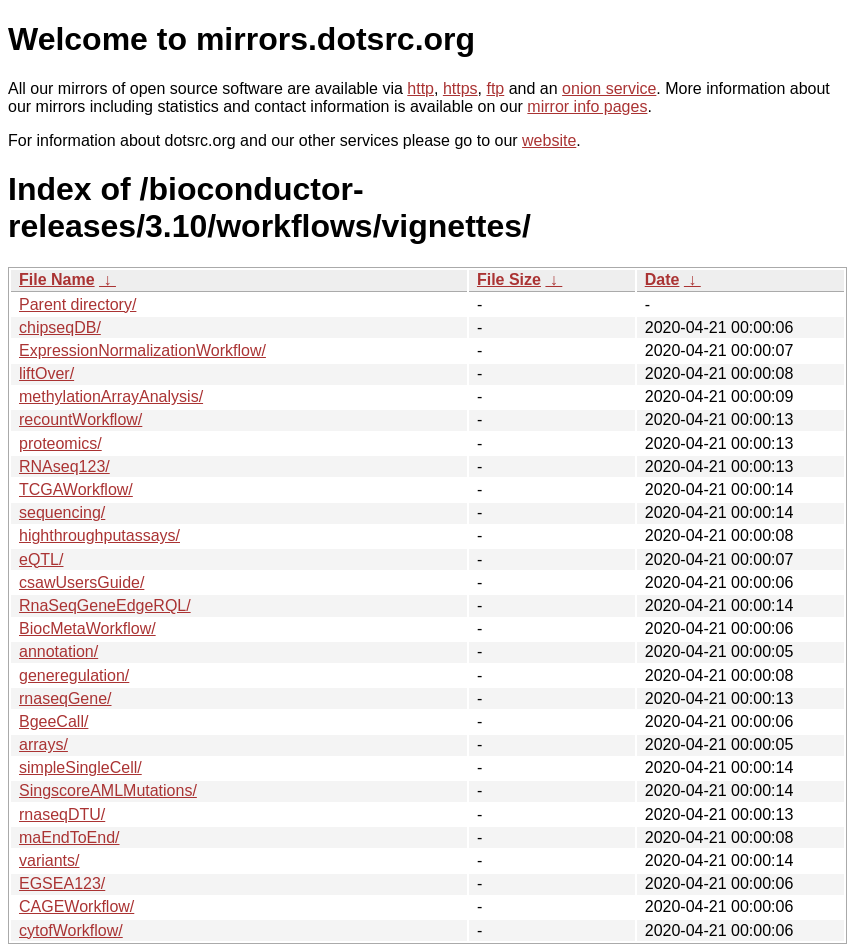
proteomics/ (60, 443)
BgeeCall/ (53, 721)
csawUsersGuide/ (81, 582)
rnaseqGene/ (65, 698)
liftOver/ (46, 373)
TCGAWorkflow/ (76, 489)
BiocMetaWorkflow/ (87, 628)
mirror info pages (587, 106)
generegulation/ (74, 675)
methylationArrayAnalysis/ (111, 396)
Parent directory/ (77, 304)
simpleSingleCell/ (80, 767)
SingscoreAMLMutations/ (108, 790)
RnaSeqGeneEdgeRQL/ (105, 605)
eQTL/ (41, 559)
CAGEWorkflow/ (76, 906)
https (460, 88)
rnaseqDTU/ (62, 814)
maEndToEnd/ (69, 837)
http (420, 88)
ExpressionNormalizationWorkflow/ (142, 350)
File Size (509, 279)
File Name (57, 279)
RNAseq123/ (64, 466)
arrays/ (43, 744)
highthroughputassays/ (99, 535)
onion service (609, 88)
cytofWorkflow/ (71, 930)
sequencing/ (62, 512)
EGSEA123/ (62, 883)
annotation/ (58, 651)
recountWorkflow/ (80, 419)
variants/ (49, 860)
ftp (495, 88)
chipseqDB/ (60, 327)
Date (662, 279)
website (549, 140)
